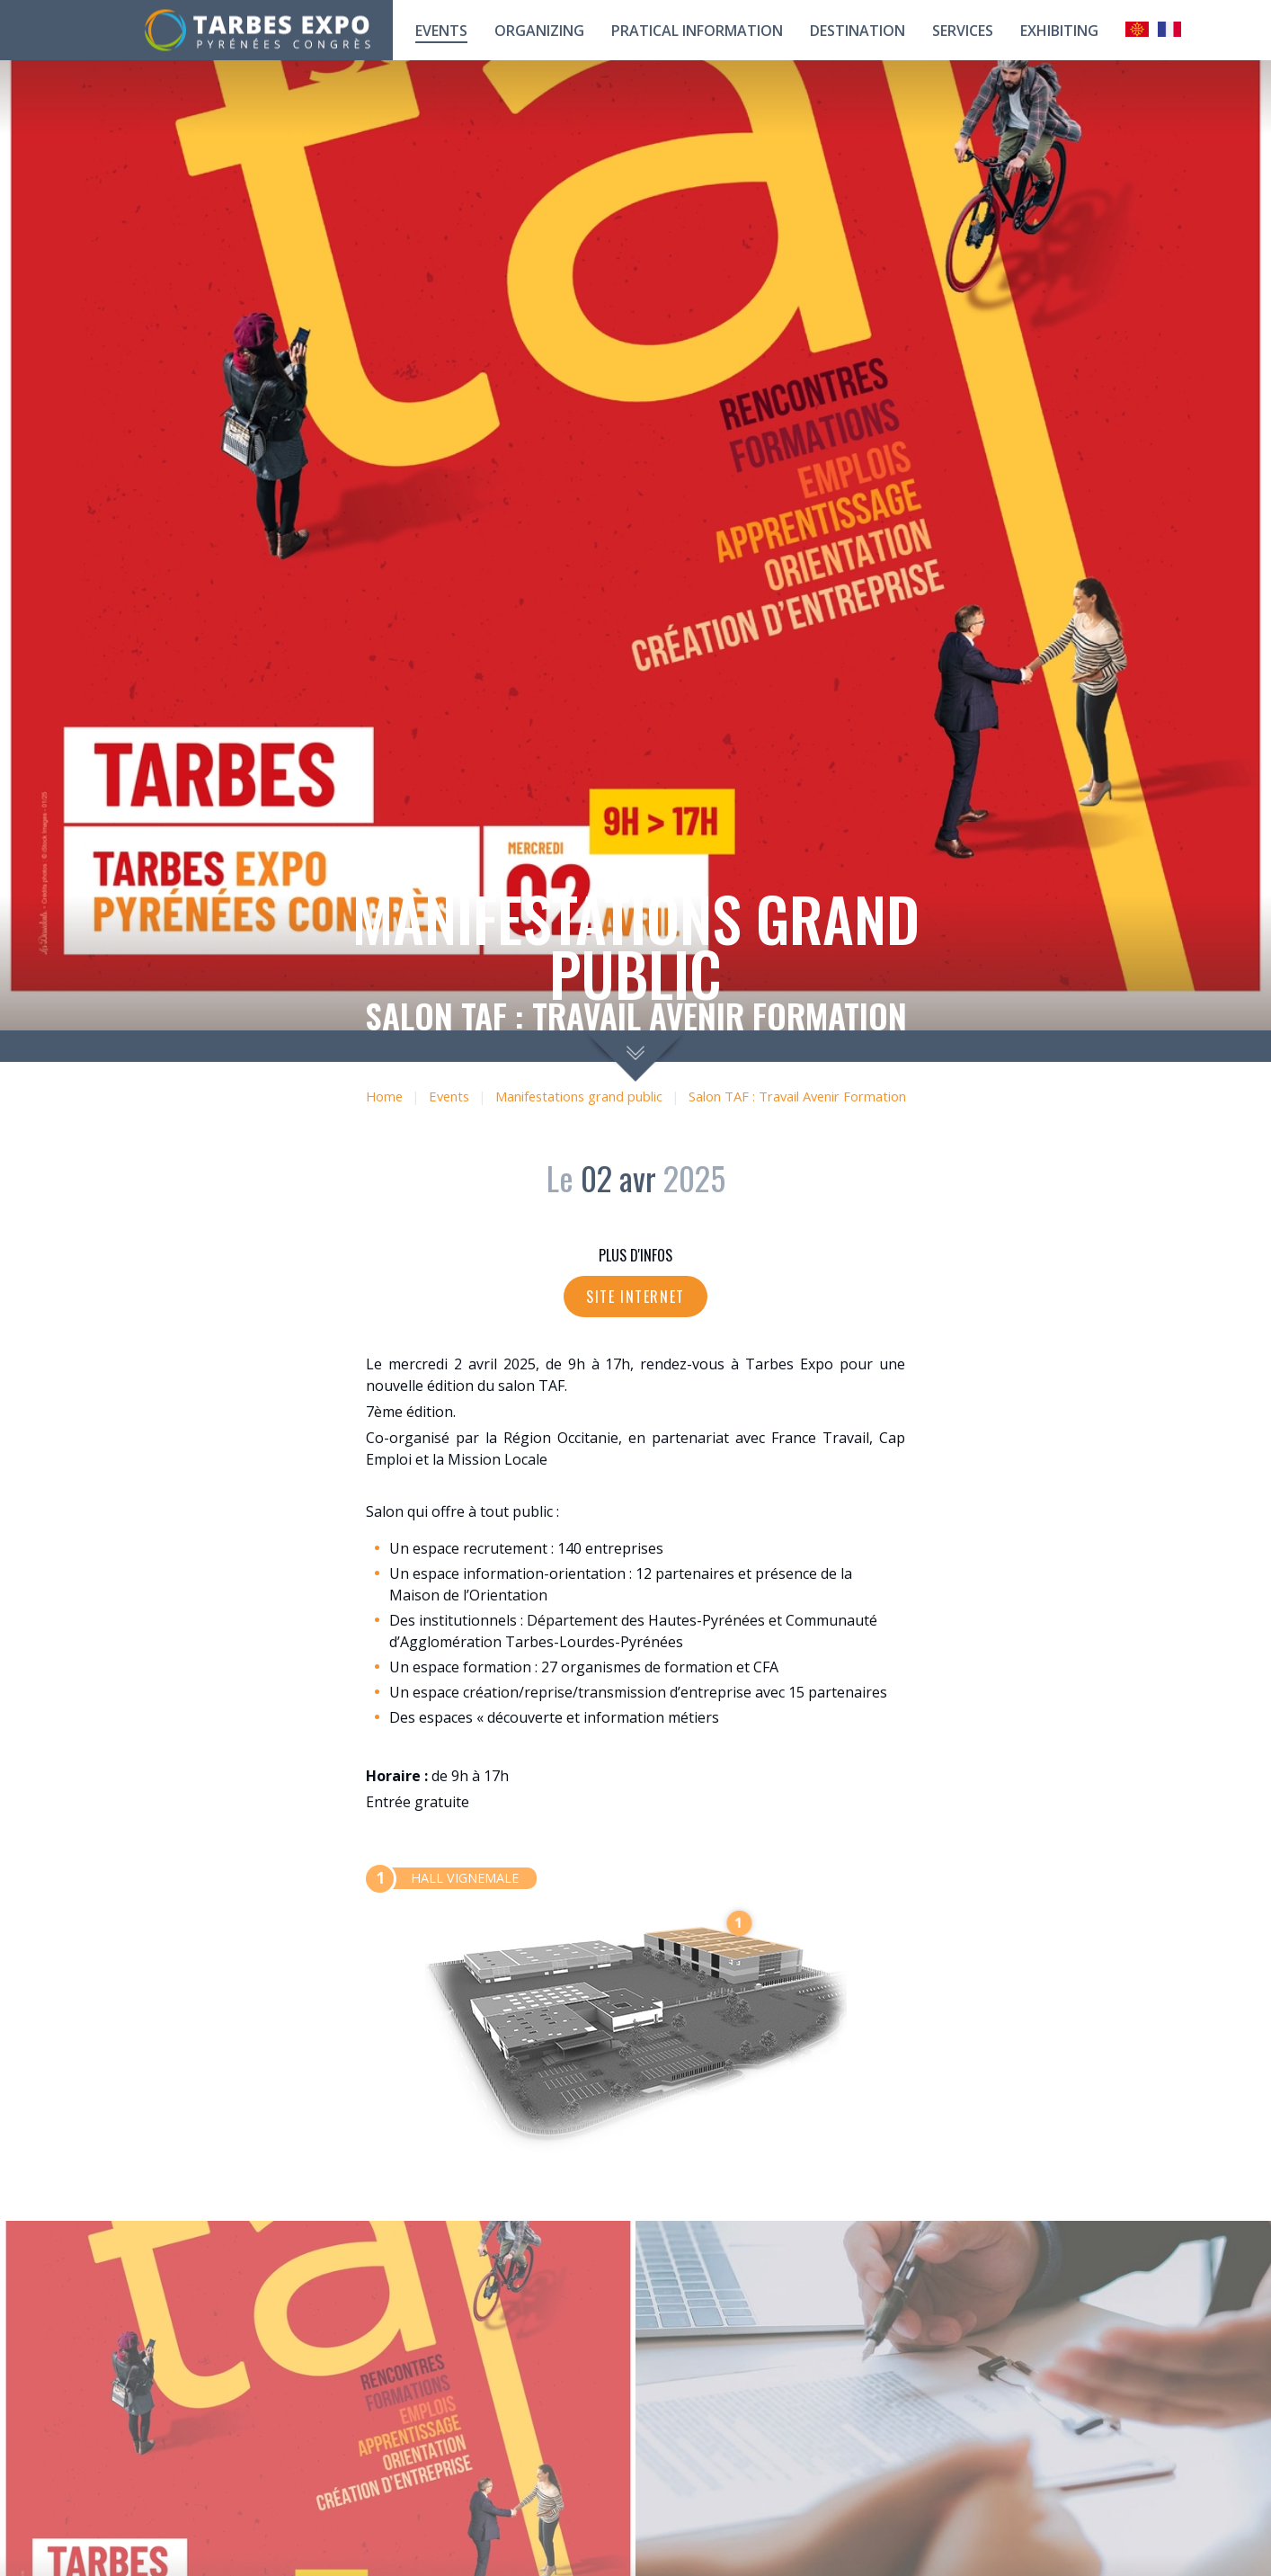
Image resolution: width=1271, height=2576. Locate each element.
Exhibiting (1059, 30)
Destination (857, 30)
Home (384, 1096)
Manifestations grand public (578, 1096)
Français (1169, 29)
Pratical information (697, 30)
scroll (636, 1056)
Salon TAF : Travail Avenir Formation (797, 1096)
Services (962, 30)
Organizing (539, 30)
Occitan (1137, 29)
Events (441, 30)
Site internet (635, 1296)
